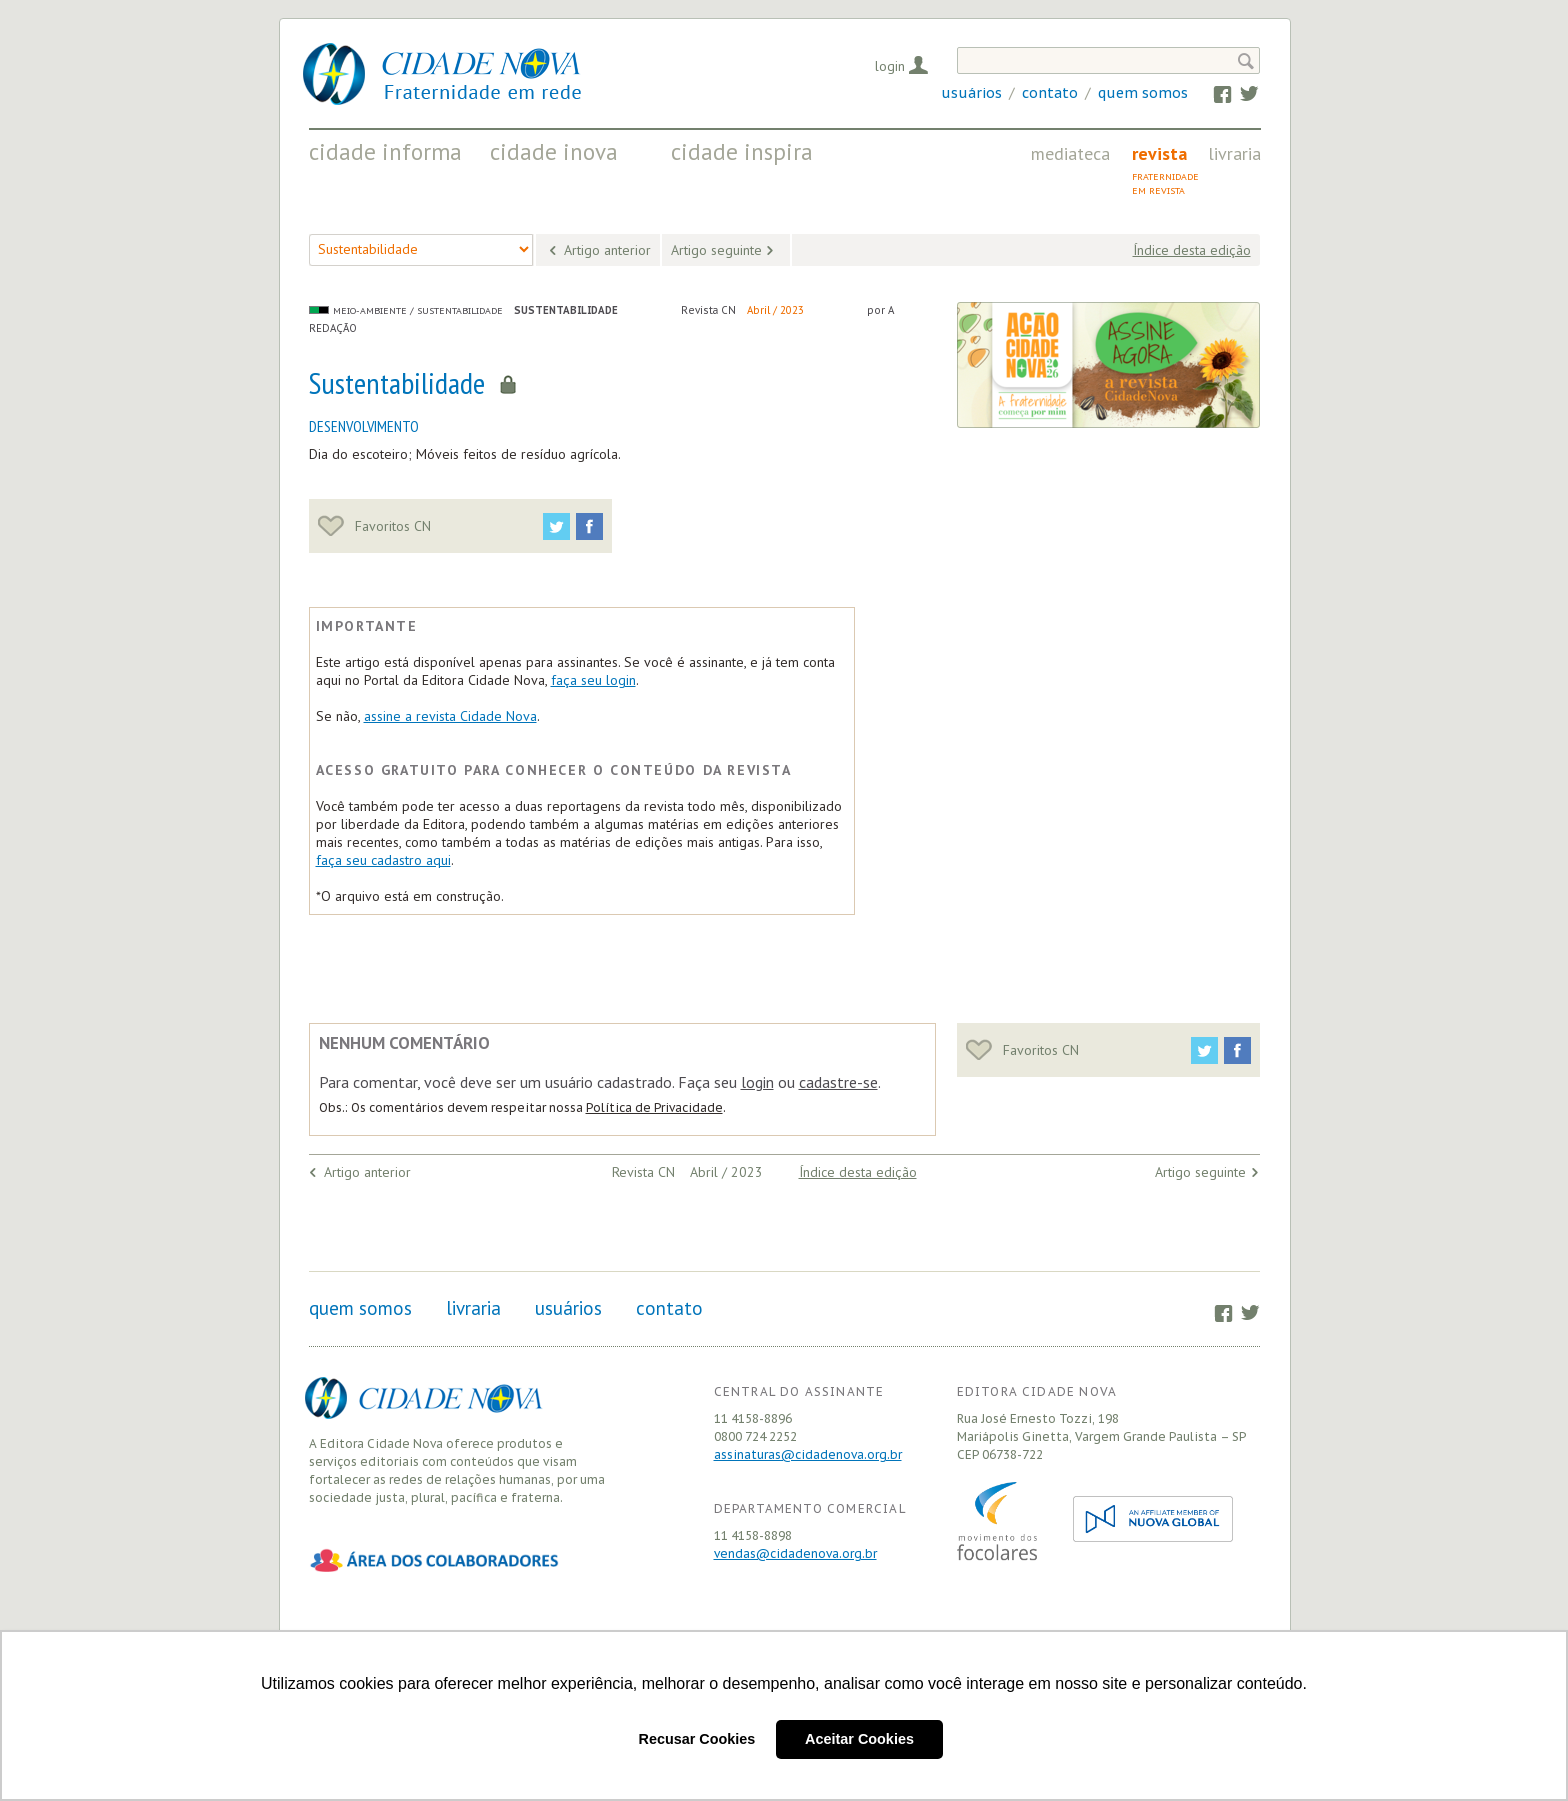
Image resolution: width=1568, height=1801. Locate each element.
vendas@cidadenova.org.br (795, 1553)
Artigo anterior (607, 250)
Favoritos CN (374, 526)
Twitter (1239, 93)
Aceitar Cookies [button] (859, 1739)
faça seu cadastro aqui (383, 860)
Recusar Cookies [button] (697, 1739)
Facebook (1213, 93)
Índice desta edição (1192, 250)
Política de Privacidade (654, 1107)
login (757, 1082)
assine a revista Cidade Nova (450, 716)
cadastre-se (838, 1082)
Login (890, 66)
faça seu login (593, 680)
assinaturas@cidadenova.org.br (808, 1454)
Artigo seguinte (716, 250)
